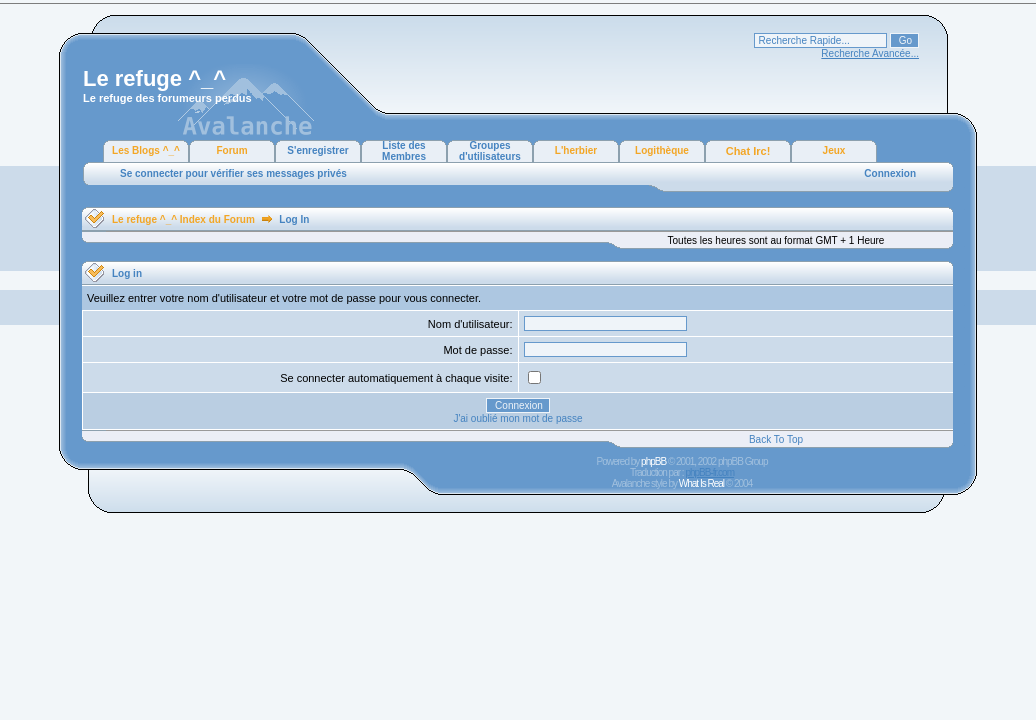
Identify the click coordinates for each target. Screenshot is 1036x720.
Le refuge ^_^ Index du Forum (183, 219)
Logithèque (662, 150)
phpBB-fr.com (709, 472)
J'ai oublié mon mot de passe (517, 418)
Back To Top (776, 439)
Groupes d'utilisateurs (490, 151)
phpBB (653, 461)
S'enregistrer (317, 150)
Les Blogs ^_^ (146, 150)
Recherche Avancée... (870, 53)
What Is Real (701, 483)
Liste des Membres (404, 151)
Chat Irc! (748, 151)
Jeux (834, 150)
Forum (231, 150)
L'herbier (576, 150)
